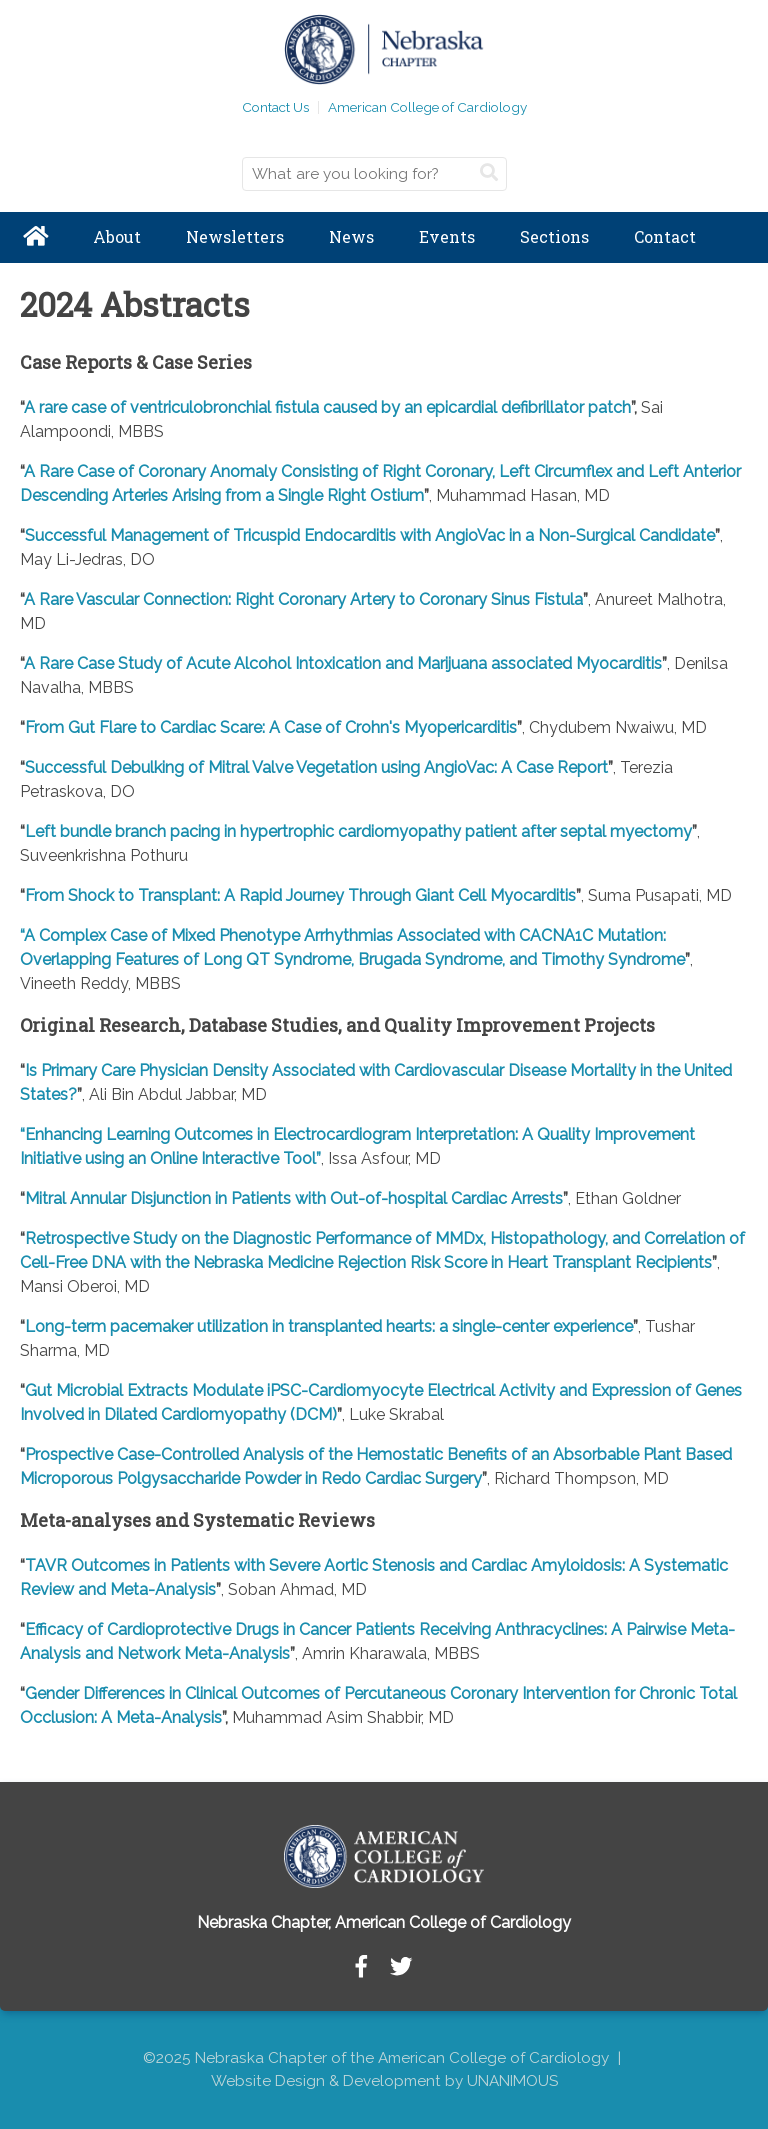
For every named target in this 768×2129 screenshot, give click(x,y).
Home (35, 237)
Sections (554, 236)
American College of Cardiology (427, 107)
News (351, 236)
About (117, 236)
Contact (665, 236)
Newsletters (235, 236)
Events (447, 236)
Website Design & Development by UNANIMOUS (384, 2081)
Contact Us (275, 107)
